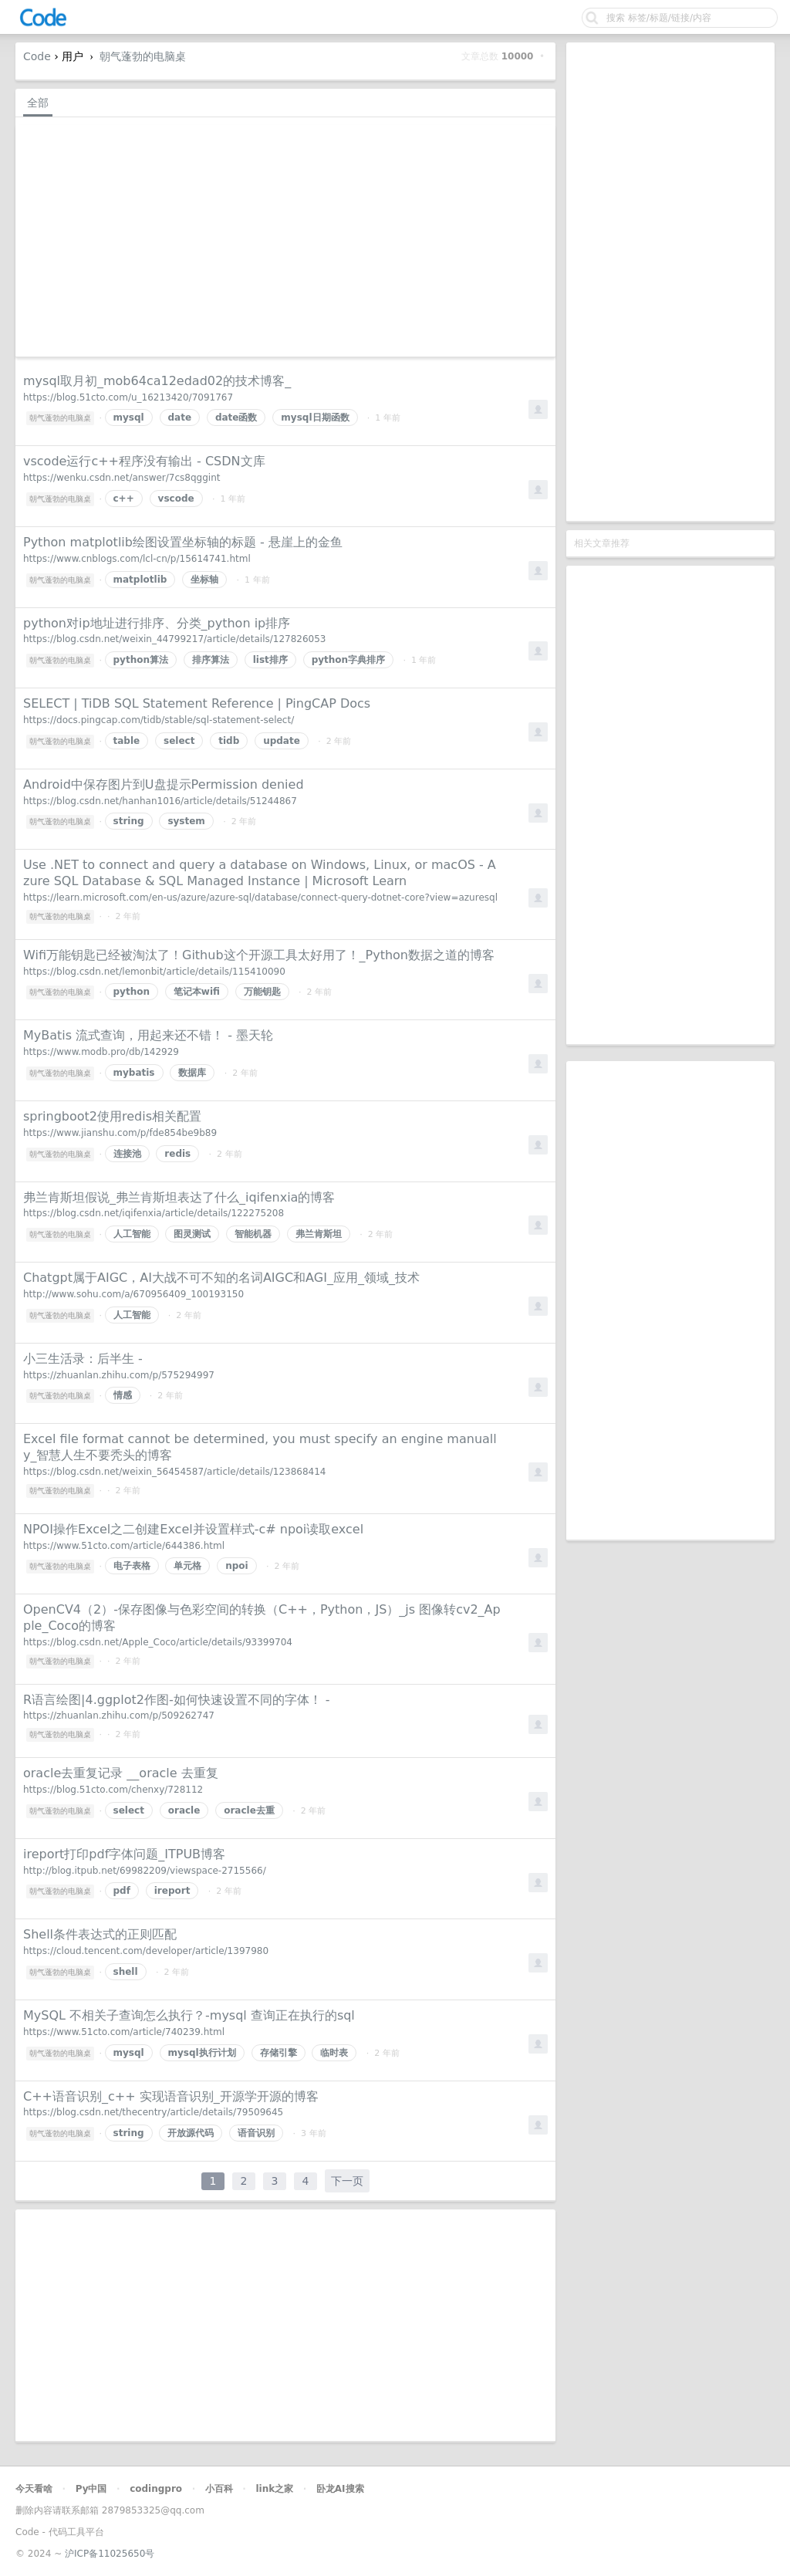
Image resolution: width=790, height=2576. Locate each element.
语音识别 (256, 2133)
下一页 (347, 2181)
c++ (123, 498)
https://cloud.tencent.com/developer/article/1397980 (145, 1951)
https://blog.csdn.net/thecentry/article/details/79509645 (153, 2112)
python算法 (140, 659)
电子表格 (131, 1565)
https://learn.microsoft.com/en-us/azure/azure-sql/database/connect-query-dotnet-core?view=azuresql (260, 897)
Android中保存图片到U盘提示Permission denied (163, 784)
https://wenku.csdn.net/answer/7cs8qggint (121, 477)
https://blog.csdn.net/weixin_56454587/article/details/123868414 (174, 1471)
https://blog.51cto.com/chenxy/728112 (113, 1789)
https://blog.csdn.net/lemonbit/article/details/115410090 (154, 971)
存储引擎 (278, 2052)
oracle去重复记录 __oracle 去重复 (120, 1773)
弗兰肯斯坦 (318, 1234)
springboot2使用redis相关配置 (112, 1116)
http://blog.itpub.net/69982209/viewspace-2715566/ (144, 1870)
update (281, 740)
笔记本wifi (197, 991)
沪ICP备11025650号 (109, 2553)
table (126, 740)
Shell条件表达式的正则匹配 (100, 1934)
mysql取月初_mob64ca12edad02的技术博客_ (157, 381)
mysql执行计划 (202, 2052)
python (131, 991)
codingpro (156, 2488)
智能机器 (253, 1234)
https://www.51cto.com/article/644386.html (124, 1545)
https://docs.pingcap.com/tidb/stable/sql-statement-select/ (158, 720)
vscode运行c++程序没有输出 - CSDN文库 (144, 461)
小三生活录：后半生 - (83, 1358)
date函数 (236, 417)
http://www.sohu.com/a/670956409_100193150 (133, 1294)
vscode (176, 498)
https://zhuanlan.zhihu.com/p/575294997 (118, 1375)
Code (37, 56)
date (180, 417)
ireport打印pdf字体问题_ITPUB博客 (124, 1854)
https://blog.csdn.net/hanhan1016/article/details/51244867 (160, 801)
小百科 (219, 2488)
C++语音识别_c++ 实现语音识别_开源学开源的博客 (171, 2096)
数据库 (192, 1072)
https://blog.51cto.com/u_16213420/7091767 (128, 397)
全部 (38, 102)
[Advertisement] (670, 281)
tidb (228, 740)
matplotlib (140, 579)
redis (177, 1153)
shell (125, 1971)
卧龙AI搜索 (340, 2488)
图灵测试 (192, 1234)
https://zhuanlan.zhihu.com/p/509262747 (118, 1715)
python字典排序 (348, 659)
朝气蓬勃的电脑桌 (143, 56)
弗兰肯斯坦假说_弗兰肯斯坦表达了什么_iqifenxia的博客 (179, 1197)
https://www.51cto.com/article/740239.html (124, 2032)
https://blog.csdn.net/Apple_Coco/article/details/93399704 (157, 1642)
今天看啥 (33, 2488)
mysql (128, 417)
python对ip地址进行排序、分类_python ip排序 (156, 623)
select (179, 740)
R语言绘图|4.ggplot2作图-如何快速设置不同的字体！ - (176, 1699)
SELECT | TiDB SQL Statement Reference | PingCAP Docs (196, 703)
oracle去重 (249, 1810)
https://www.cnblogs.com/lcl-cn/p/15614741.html (137, 558)
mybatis (134, 1072)
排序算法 (210, 659)
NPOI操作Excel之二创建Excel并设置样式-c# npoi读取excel (193, 1529)
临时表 (334, 2052)
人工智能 (131, 1234)
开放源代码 (190, 2133)
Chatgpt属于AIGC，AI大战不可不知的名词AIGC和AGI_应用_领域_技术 (221, 1277)
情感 (122, 1395)
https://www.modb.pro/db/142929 (101, 1051)
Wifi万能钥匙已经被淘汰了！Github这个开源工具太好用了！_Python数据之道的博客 (259, 955)
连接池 (127, 1153)
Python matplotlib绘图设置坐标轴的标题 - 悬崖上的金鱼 (183, 542)
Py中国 (91, 2488)
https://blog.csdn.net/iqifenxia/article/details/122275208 (153, 1213)
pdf (121, 1890)
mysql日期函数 (315, 417)
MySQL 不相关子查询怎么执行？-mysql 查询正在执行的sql (189, 2015)
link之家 (274, 2488)
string (128, 821)
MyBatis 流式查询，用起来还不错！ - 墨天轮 (148, 1035)
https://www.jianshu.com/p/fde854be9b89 (120, 1132)
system (186, 821)
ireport (172, 1890)
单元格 (187, 1565)
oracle (184, 1810)
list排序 (270, 659)
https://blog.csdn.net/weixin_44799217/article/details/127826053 (174, 639)
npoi (236, 1565)
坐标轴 (204, 579)
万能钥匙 (262, 991)
